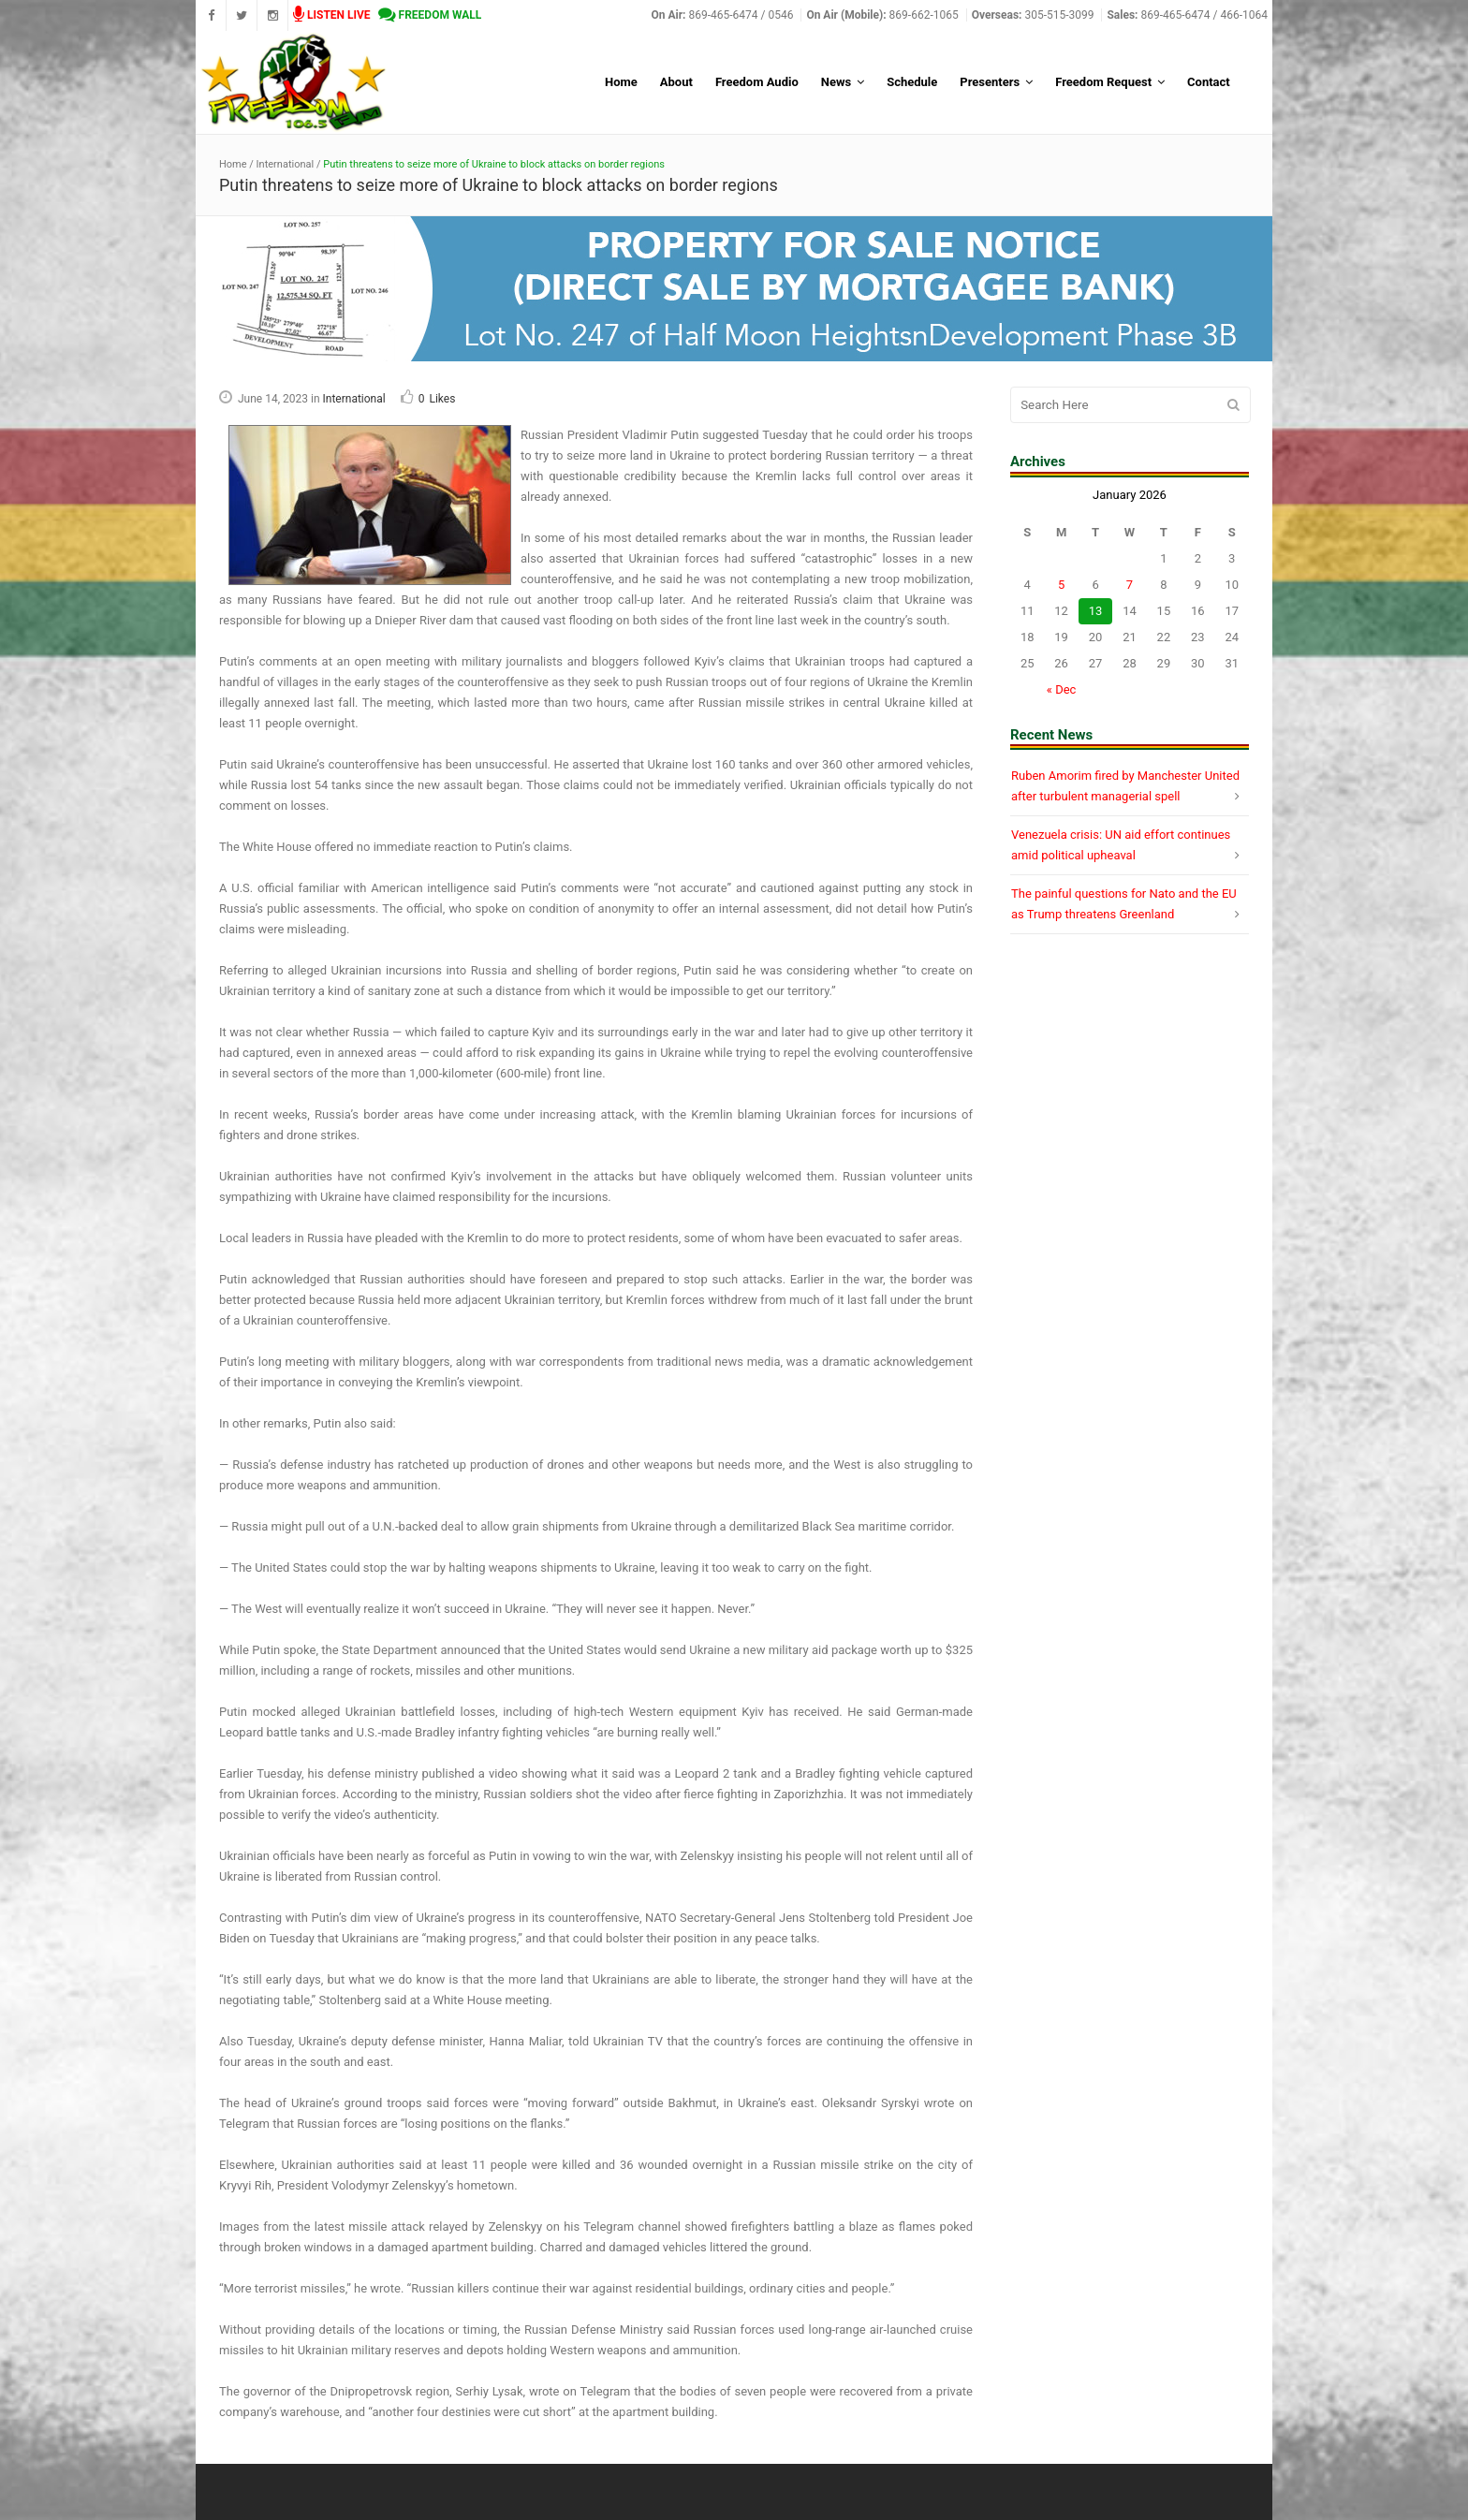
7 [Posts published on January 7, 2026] (1129, 585)
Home (233, 164)
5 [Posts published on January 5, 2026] (1061, 585)
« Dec (1062, 689)
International (286, 164)
